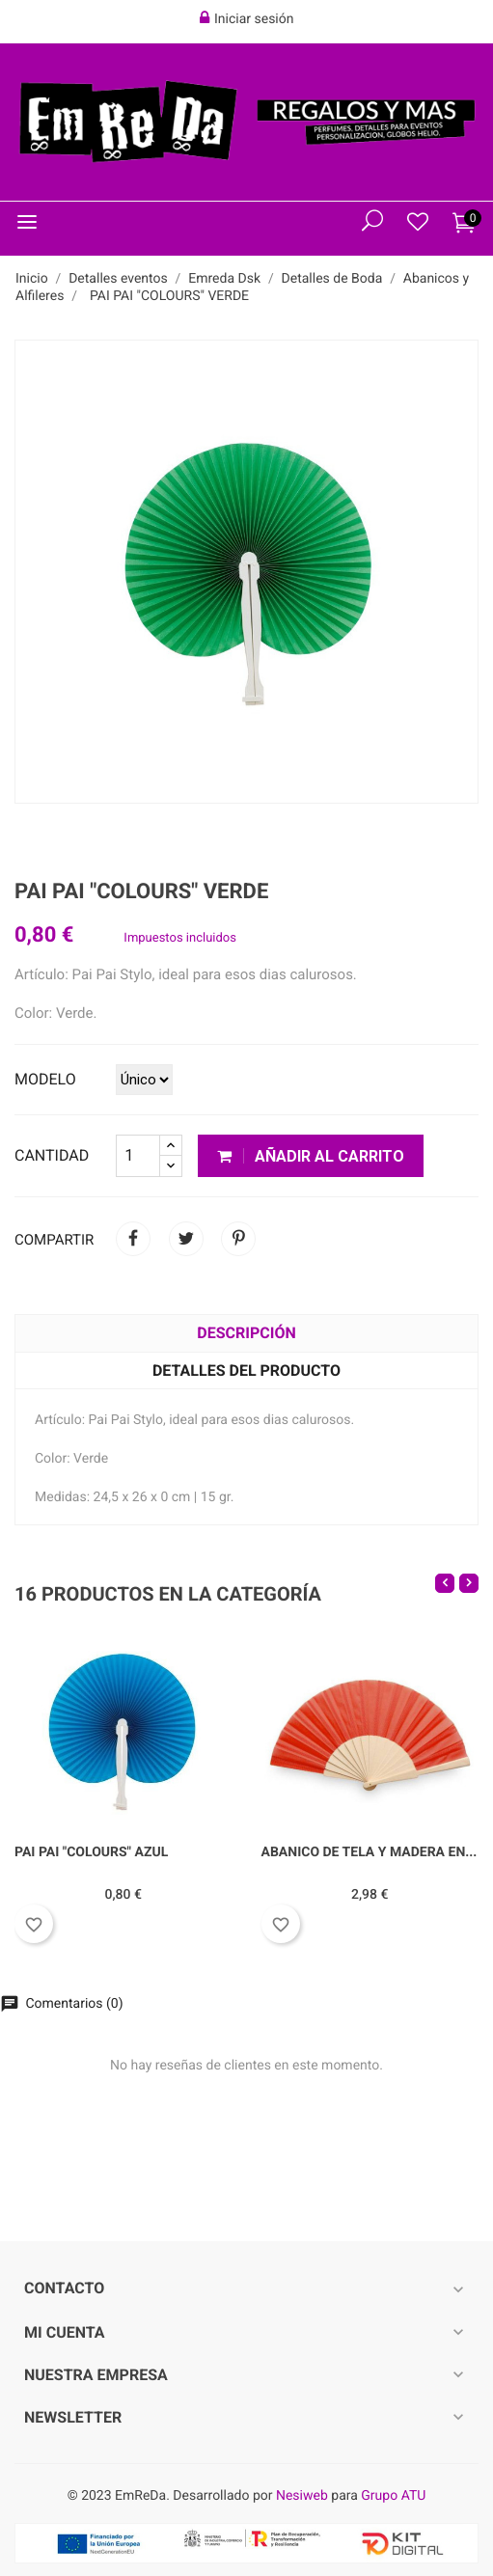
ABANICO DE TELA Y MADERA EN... (369, 1852)
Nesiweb (302, 2496)
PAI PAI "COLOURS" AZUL (91, 1852)
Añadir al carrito (310, 1156)
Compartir (133, 1238)
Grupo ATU (393, 2496)
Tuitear (186, 1238)
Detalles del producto (246, 1370)
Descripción (246, 1333)
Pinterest (238, 1238)
